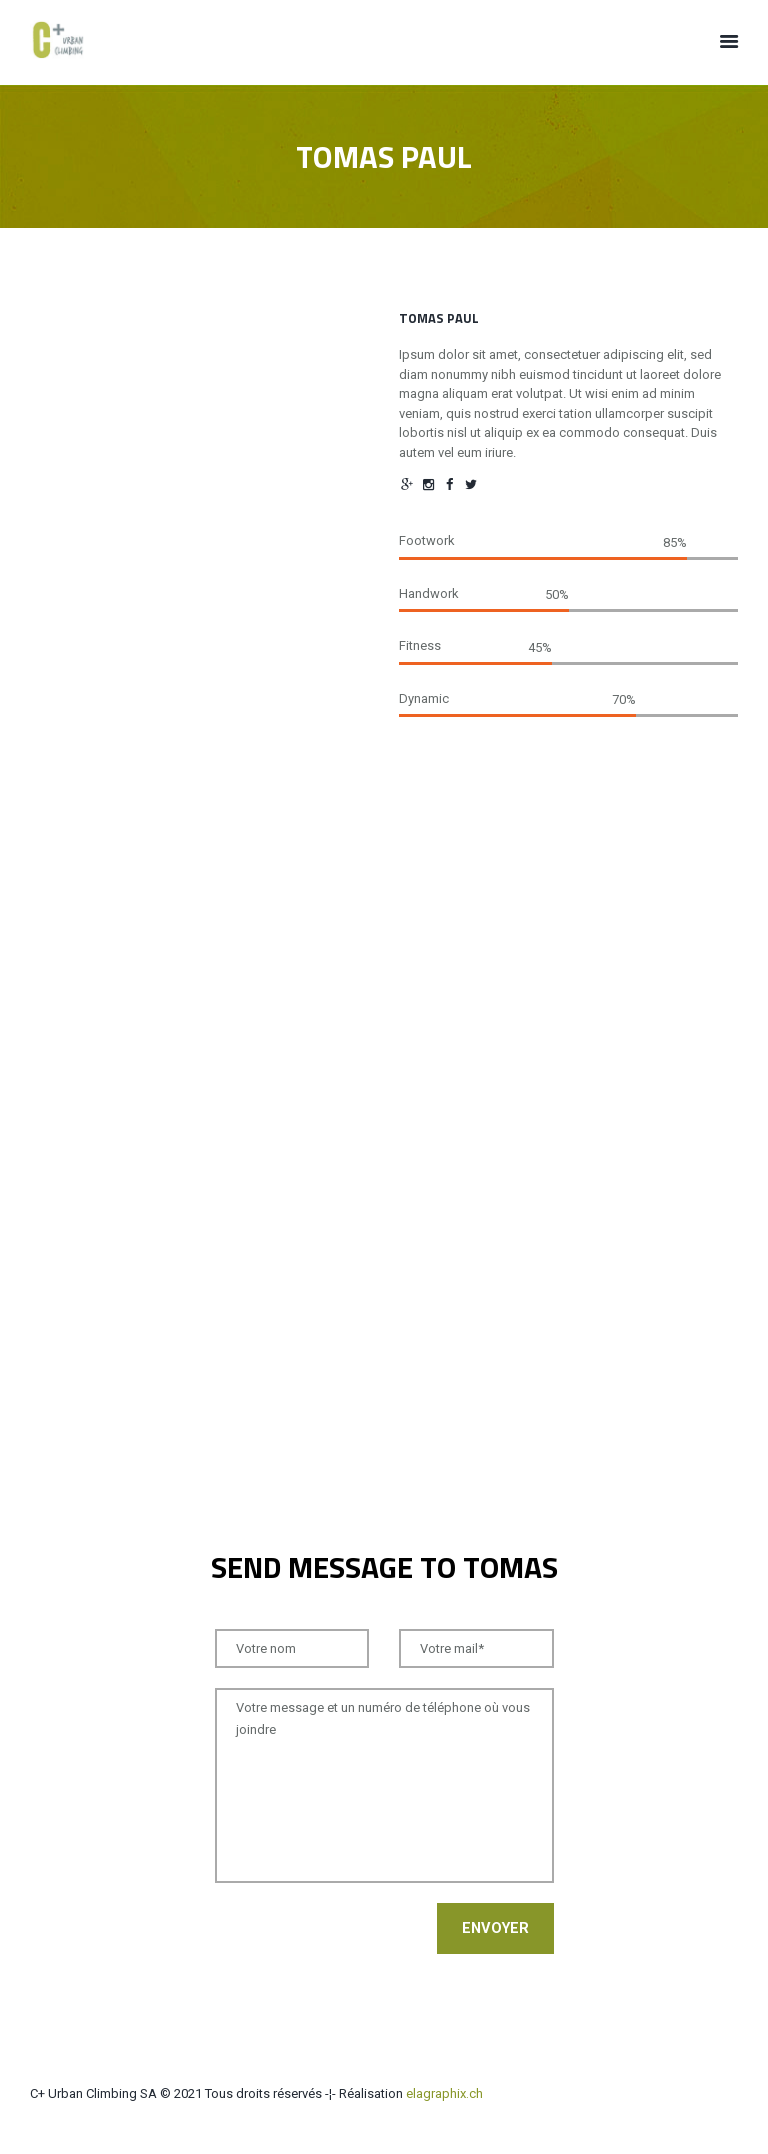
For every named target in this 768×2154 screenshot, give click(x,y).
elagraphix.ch (444, 2093)
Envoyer (495, 1929)
